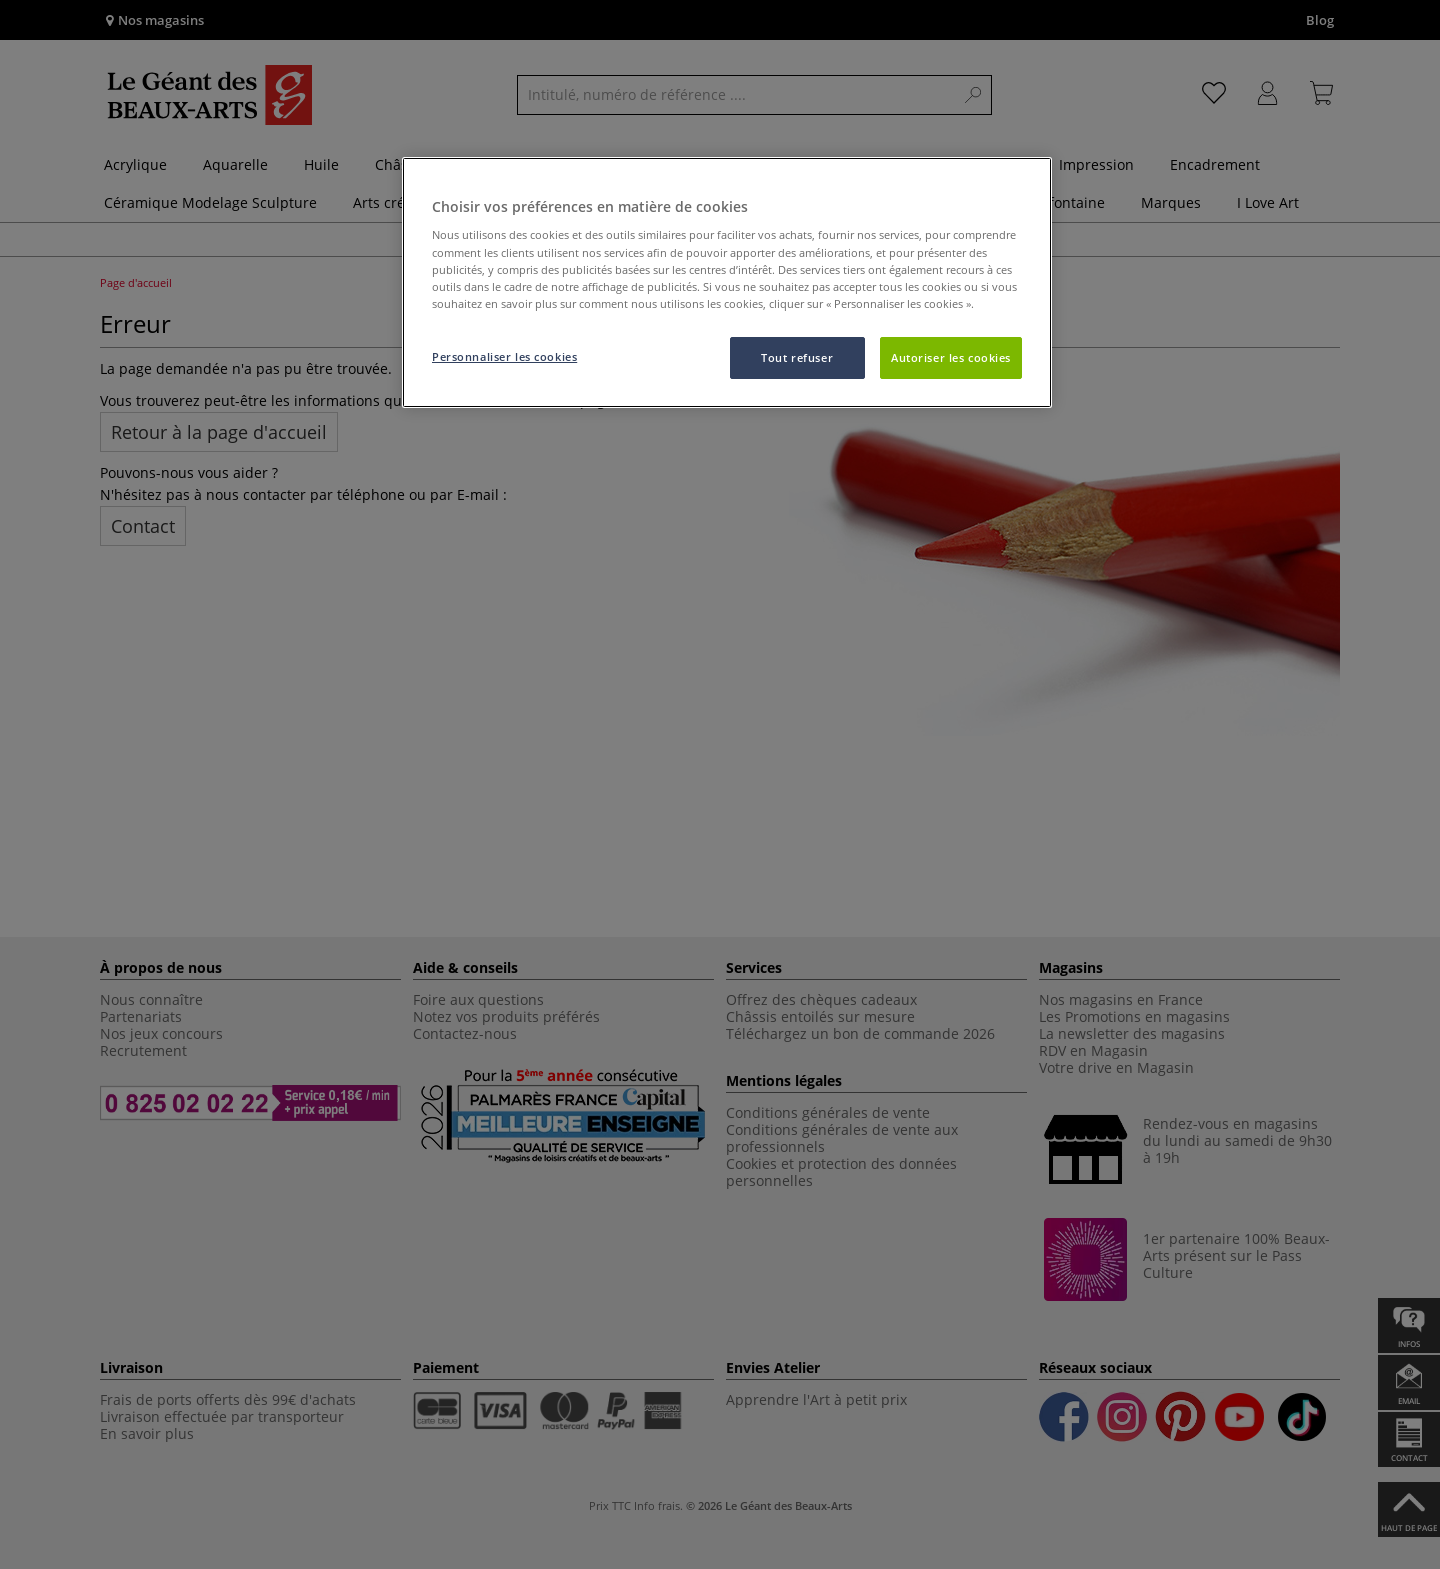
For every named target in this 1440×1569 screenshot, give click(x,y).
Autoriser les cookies (951, 357)
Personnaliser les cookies (504, 356)
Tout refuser (797, 357)
